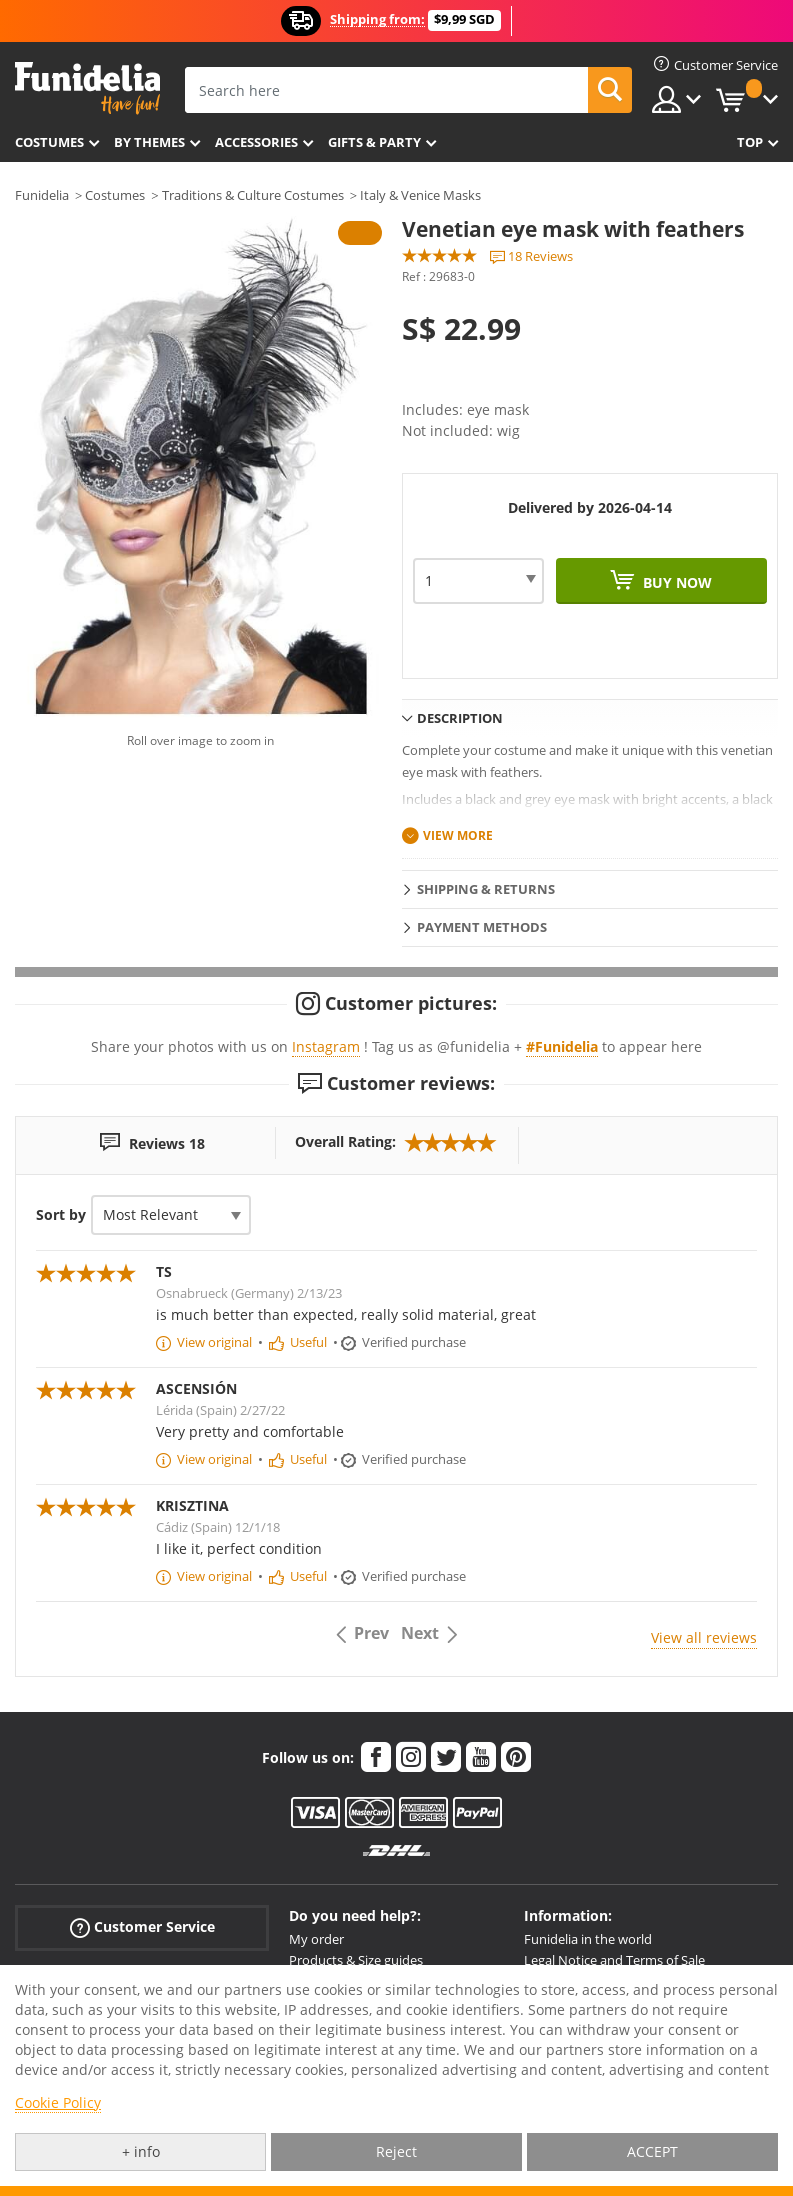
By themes (149, 142)
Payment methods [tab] (482, 927)
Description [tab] (460, 718)
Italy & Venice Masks (420, 195)
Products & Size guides (356, 1960)
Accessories (256, 142)
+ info (141, 2151)
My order (316, 1939)
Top (750, 142)
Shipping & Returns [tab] (486, 889)
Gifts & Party (374, 142)
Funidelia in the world (588, 1939)
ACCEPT (652, 2151)
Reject (396, 2151)
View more (458, 835)
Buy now (675, 582)
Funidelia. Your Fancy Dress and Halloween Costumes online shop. (87, 88)
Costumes (49, 142)
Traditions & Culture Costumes (253, 195)
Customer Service (142, 1927)
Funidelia (42, 195)
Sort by (61, 1214)
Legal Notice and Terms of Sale (614, 1960)
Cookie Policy (58, 2102)
